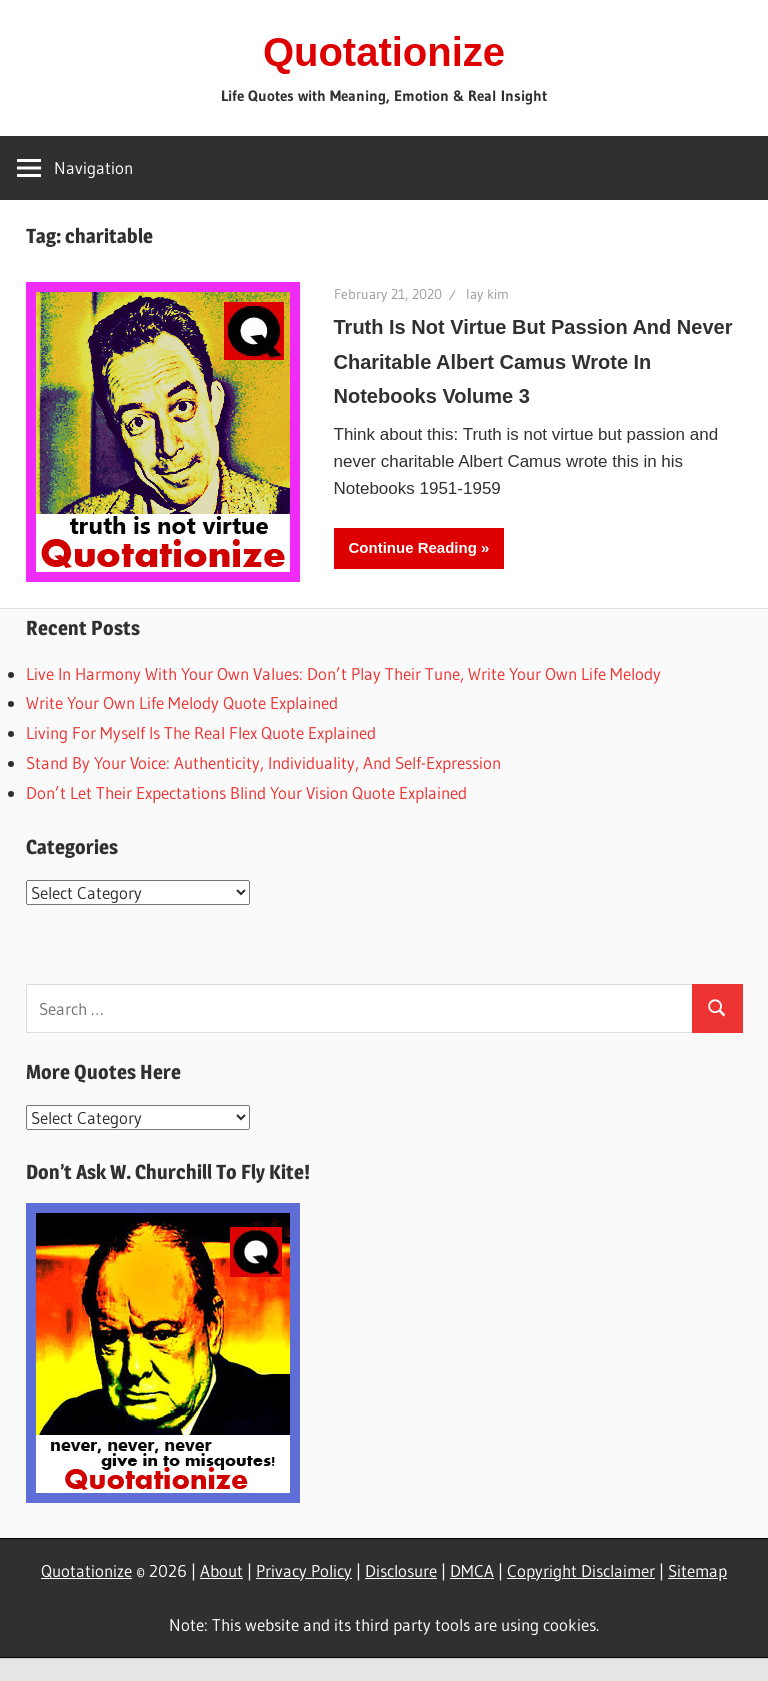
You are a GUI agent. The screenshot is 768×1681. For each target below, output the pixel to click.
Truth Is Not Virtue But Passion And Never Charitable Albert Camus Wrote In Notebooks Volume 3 (533, 362)
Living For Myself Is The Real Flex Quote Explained (201, 732)
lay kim (487, 294)
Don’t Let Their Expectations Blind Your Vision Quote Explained (246, 792)
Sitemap (697, 1570)
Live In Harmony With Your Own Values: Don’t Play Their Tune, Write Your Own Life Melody (343, 673)
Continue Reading (413, 547)
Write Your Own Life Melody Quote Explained (182, 702)
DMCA (472, 1570)
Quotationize (384, 52)
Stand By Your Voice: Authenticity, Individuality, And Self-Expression (263, 762)
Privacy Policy (304, 1570)
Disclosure (401, 1570)
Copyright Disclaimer (581, 1570)
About (221, 1570)
